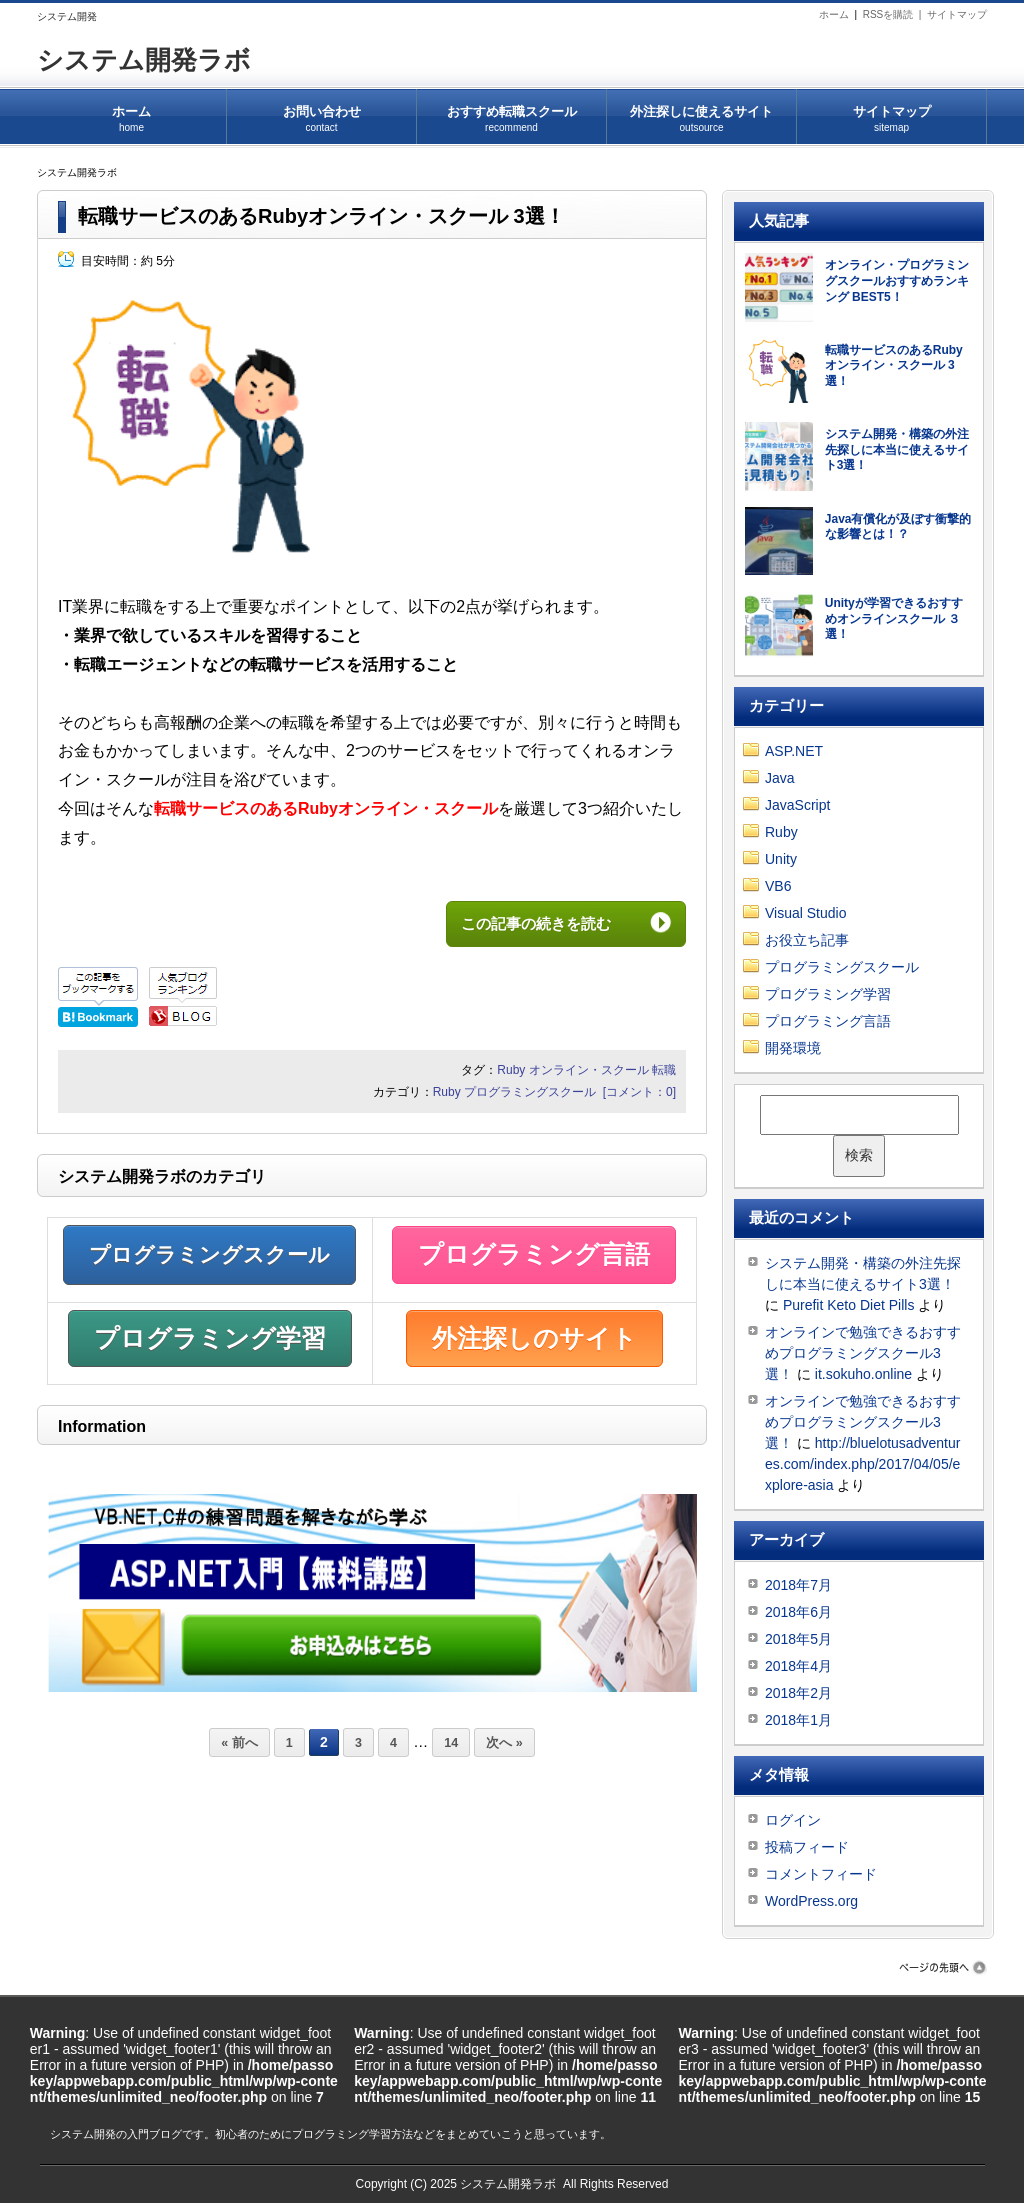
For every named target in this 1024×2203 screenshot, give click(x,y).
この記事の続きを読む (551, 923)
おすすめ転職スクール (511, 112)
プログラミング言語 (534, 1254)
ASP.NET (794, 751)
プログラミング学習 (210, 1338)
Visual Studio (805, 913)
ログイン (793, 1820)
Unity (781, 859)
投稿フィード (807, 1847)
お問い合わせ (321, 112)
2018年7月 (798, 1585)
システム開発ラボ (144, 60)
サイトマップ (957, 14)
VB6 (778, 886)
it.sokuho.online (863, 1374)
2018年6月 (798, 1612)
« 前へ (239, 1743)
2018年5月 (798, 1639)
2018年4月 (798, 1666)
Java (780, 778)
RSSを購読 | (895, 14)
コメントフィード (821, 1874)
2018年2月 (798, 1693)
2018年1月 (798, 1720)
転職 (664, 1070)
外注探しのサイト (534, 1338)
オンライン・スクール (589, 1070)
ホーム (834, 14)
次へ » (504, 1743)
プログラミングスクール (530, 1092)
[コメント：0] (639, 1092)
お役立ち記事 (807, 940)
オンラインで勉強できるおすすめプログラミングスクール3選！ (863, 1353)
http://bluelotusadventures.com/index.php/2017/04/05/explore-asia (862, 1464)
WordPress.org (811, 1901)
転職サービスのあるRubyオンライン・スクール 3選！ (321, 216)
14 (451, 1743)
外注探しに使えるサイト (701, 112)
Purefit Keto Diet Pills (849, 1305)
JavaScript (797, 805)
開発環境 (793, 1048)
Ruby (511, 1070)
